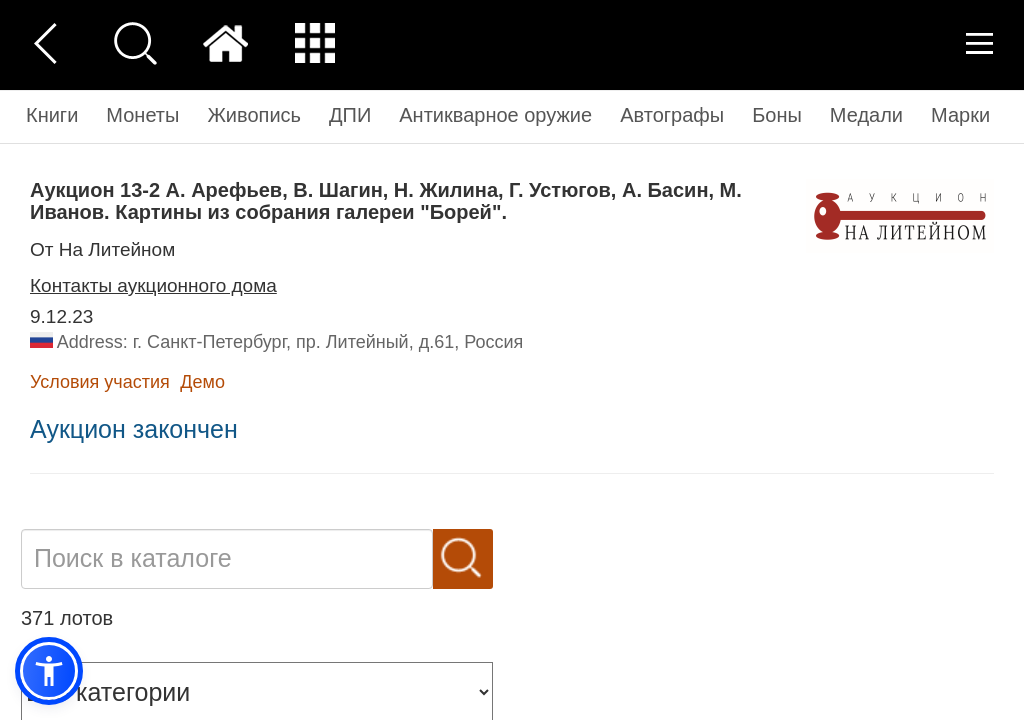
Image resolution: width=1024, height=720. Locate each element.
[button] (49, 671)
